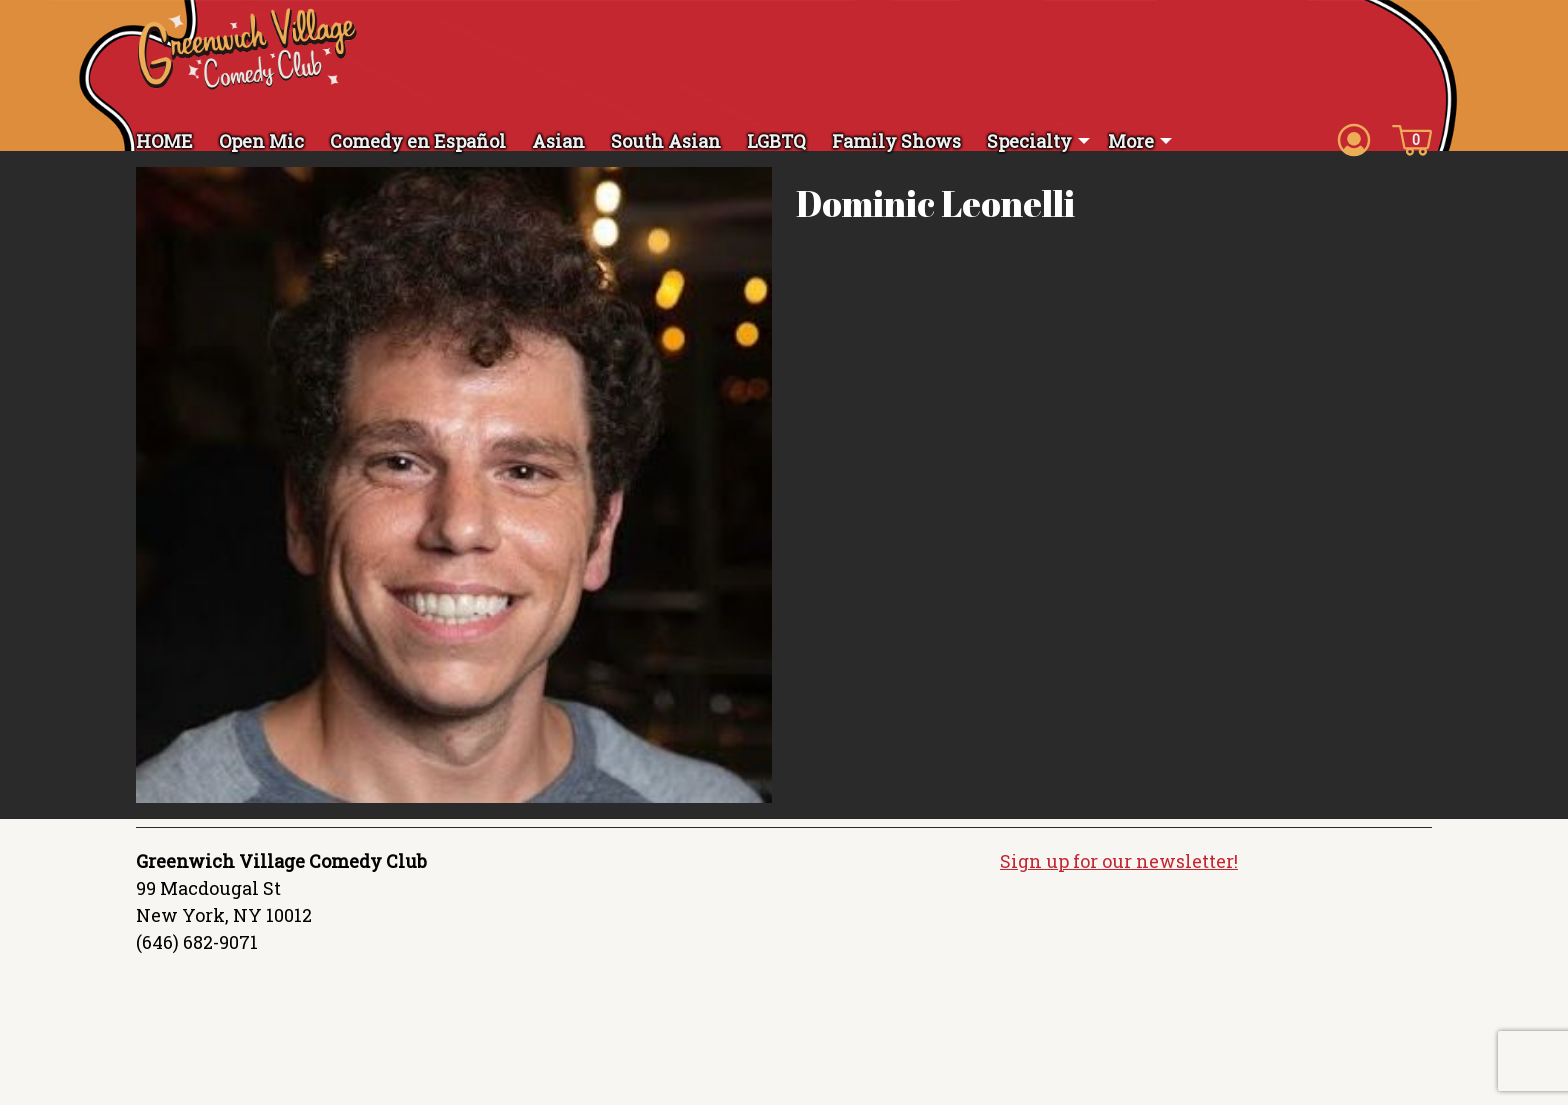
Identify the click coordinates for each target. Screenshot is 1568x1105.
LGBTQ (776, 141)
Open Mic (261, 141)
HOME (164, 141)
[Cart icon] (1412, 139)
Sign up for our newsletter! (1119, 875)
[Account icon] (1354, 139)
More (1131, 141)
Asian (558, 141)
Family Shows (896, 141)
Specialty (1029, 141)
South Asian (666, 141)
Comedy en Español (418, 141)
